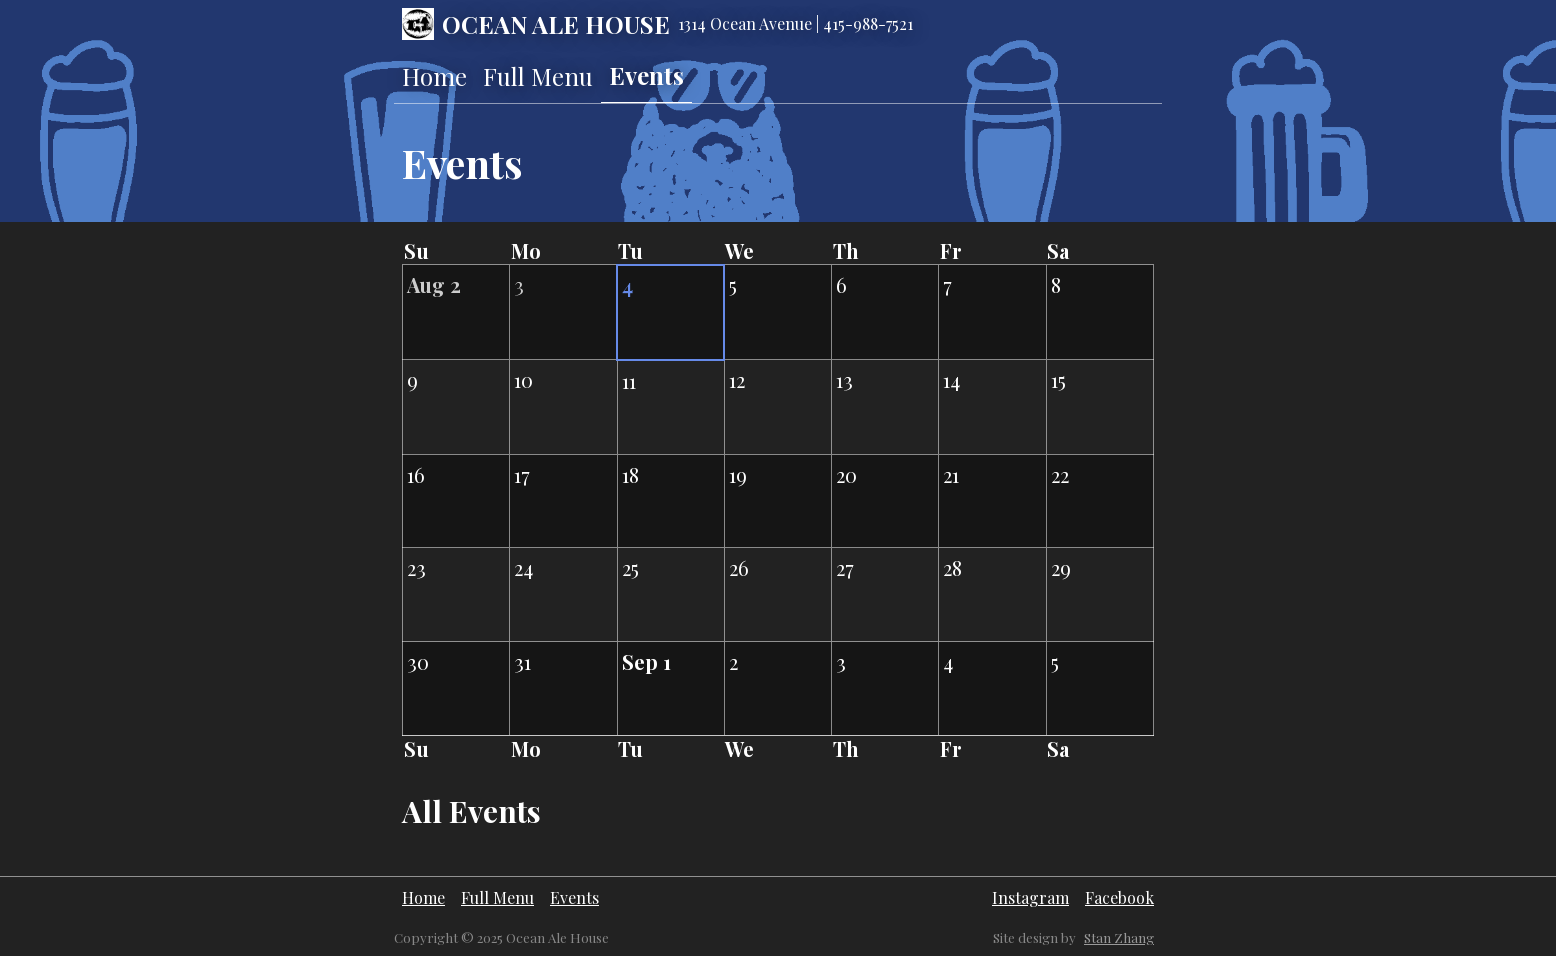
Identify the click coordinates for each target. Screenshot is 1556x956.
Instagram (1030, 897)
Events (646, 75)
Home (434, 76)
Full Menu (538, 76)
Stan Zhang (1119, 937)
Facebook (1119, 897)
